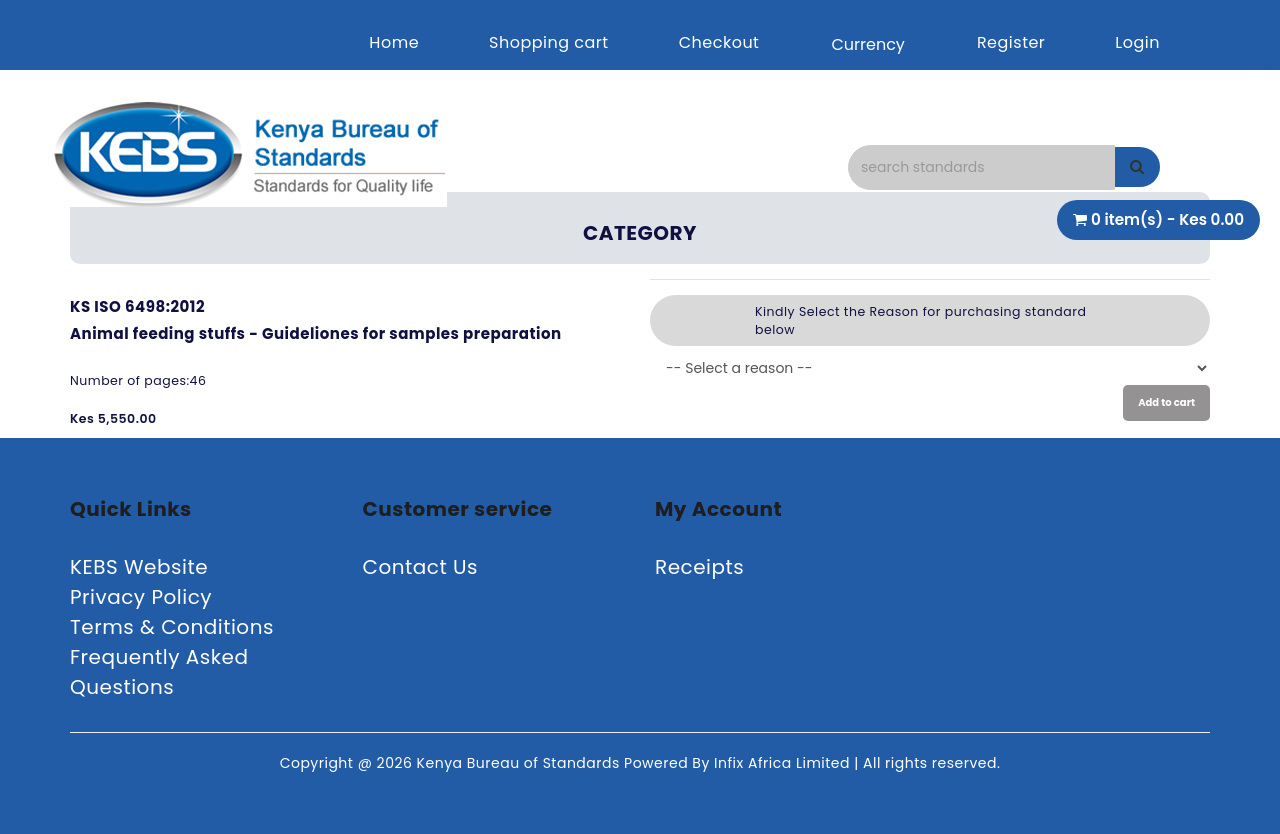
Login (1137, 42)
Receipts (699, 567)
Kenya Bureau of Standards (520, 763)
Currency (867, 44)
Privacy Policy (141, 597)
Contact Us (421, 567)
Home (394, 42)
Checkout (719, 42)
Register (1011, 42)
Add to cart (1166, 402)
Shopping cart (549, 42)
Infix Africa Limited (784, 763)
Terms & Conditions (172, 627)
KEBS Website (139, 567)
